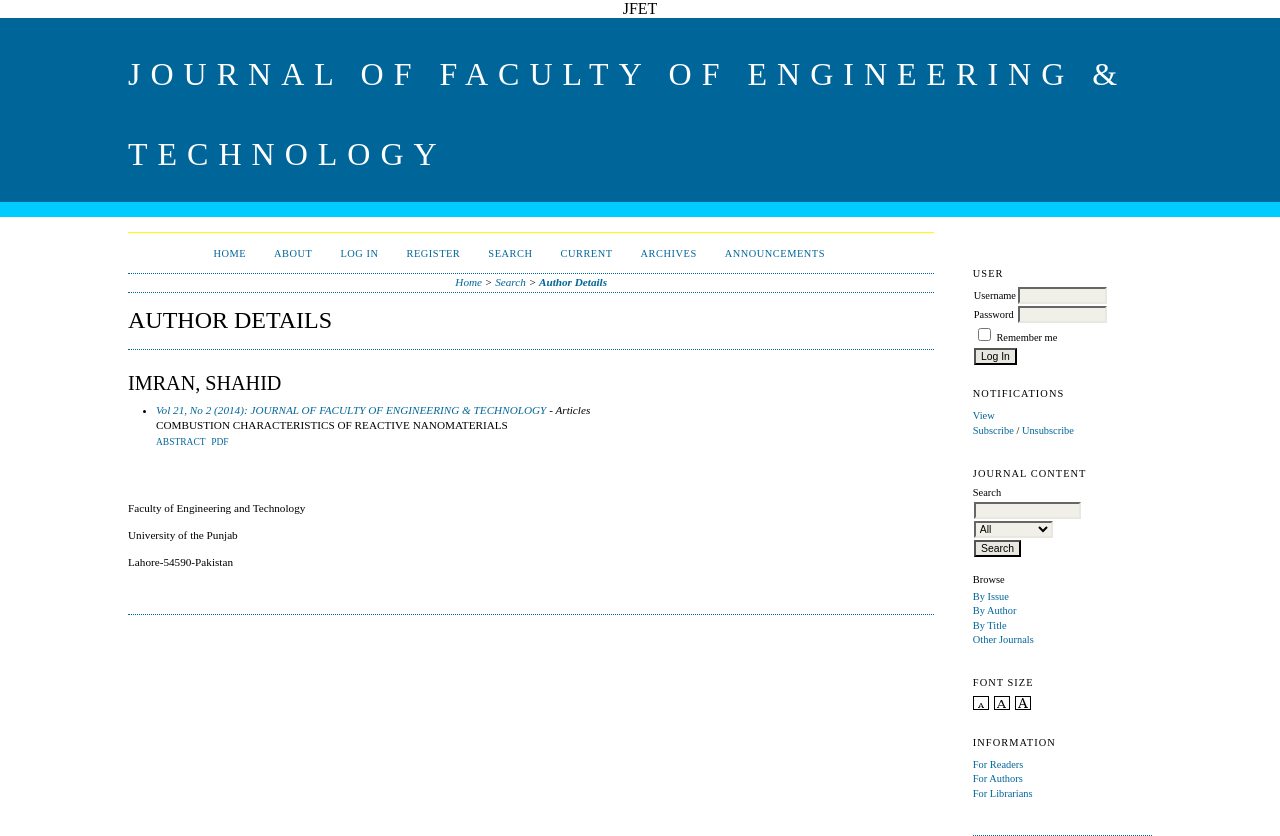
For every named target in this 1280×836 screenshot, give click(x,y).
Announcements (775, 253)
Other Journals (1003, 639)
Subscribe (993, 430)
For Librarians (1003, 793)
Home (229, 253)
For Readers (998, 764)
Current (586, 253)
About (293, 253)
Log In (359, 253)
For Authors (998, 778)
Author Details (573, 282)
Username (995, 295)
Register (434, 253)
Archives (669, 253)
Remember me (1026, 337)
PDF (219, 442)
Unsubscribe (1048, 430)
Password (994, 314)
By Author (995, 610)
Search (510, 253)
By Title (990, 625)
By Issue (991, 596)
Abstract (181, 442)
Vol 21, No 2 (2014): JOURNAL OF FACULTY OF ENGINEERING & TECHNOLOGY (351, 410)
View (984, 415)
